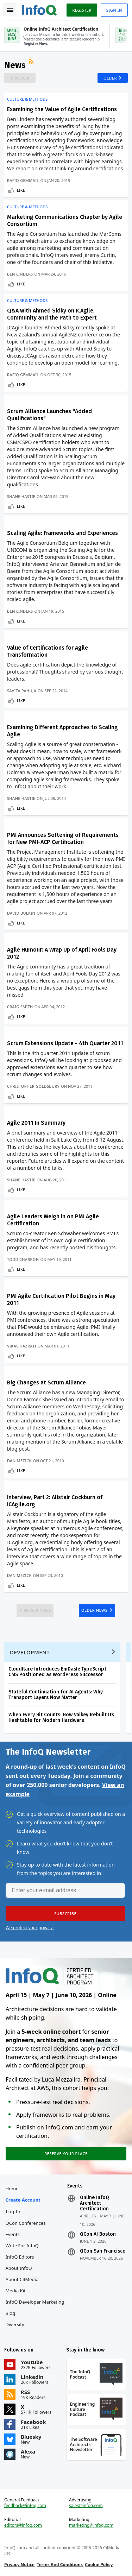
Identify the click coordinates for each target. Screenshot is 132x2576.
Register (81, 10)
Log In (13, 2211)
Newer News (37, 1610)
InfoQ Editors (20, 2257)
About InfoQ (19, 2268)
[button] (65, 1913)
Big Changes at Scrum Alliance (46, 1382)
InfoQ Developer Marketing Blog (35, 2307)
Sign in (114, 10)
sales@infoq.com (86, 2505)
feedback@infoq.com (25, 2505)
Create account (23, 2200)
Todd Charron (23, 1259)
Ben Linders (20, 274)
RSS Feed (32, 62)
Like (21, 190)
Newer (22, 78)
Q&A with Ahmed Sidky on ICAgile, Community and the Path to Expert (52, 314)
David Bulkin (21, 913)
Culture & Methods (27, 99)
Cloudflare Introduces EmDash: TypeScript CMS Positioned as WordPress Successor (57, 1672)
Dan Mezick (19, 1460)
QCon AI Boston (98, 2234)
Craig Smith (20, 1006)
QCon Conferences (26, 2223)
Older (110, 78)
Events (13, 2234)
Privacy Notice (19, 2565)
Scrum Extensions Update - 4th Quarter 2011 (65, 1043)
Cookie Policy (99, 2565)
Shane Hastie (21, 496)
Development (30, 1652)
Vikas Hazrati (21, 1346)
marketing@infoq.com (91, 2525)
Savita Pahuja (21, 690)
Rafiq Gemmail (23, 180)
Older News (94, 1610)
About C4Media (22, 2279)
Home (12, 2188)
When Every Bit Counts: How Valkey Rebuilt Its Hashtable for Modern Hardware (61, 1717)
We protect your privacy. (30, 1928)
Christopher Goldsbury (33, 1086)
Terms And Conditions (60, 2565)
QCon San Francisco (103, 2251)
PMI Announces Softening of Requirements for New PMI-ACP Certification (63, 838)
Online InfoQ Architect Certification (94, 2203)
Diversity (15, 2324)
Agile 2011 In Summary (36, 1122)
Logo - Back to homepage (39, 9)
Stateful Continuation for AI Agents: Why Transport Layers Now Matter (55, 1694)
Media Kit (16, 2290)
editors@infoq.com (23, 2525)
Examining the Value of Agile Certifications (62, 109)
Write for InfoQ (22, 2245)
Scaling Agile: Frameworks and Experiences (62, 533)
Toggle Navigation (10, 10)
